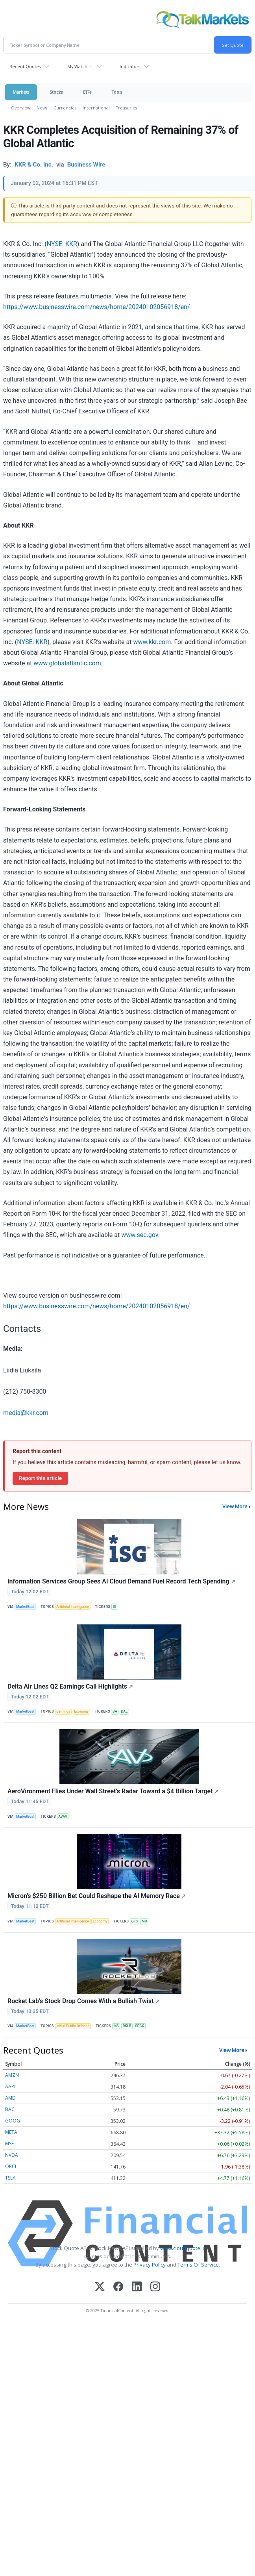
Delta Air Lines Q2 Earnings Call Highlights (70, 1686)
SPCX (139, 2026)
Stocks (56, 92)
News (42, 108)
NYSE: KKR (62, 244)
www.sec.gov (139, 1235)
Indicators (130, 66)
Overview (20, 108)
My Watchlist (80, 66)
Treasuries (126, 108)
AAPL (11, 2086)
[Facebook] (118, 2287)
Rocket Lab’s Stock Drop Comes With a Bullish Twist (83, 2001)
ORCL (11, 2166)
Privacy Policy (149, 2264)
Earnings (63, 1711)
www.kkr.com (152, 642)
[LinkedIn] (137, 2287)
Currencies (65, 108)
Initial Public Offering (72, 2026)
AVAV (62, 1817)
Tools (117, 92)
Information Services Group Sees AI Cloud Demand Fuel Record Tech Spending (121, 1581)
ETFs (87, 92)
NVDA (11, 2155)
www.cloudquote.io (183, 2248)
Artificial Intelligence (72, 1607)
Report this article (40, 1478)
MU (144, 1921)
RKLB (127, 2026)
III (114, 1607)
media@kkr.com (25, 1413)
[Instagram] (155, 2287)
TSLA (10, 2177)
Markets (21, 92)
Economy (81, 1711)
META (11, 2132)
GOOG (12, 2120)
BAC (10, 2109)
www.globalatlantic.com (67, 663)
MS (115, 2026)
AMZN (12, 2075)
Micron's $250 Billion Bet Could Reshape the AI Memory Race (96, 1896)
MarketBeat (25, 1607)
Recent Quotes (25, 66)
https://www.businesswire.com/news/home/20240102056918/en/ (96, 307)
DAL (124, 1711)
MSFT (11, 2143)
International (96, 108)
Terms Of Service (198, 2264)
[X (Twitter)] (100, 2287)
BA (115, 1711)
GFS (134, 1921)
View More (235, 1506)
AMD (10, 2098)
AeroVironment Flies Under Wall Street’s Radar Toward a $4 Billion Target (113, 1791)
